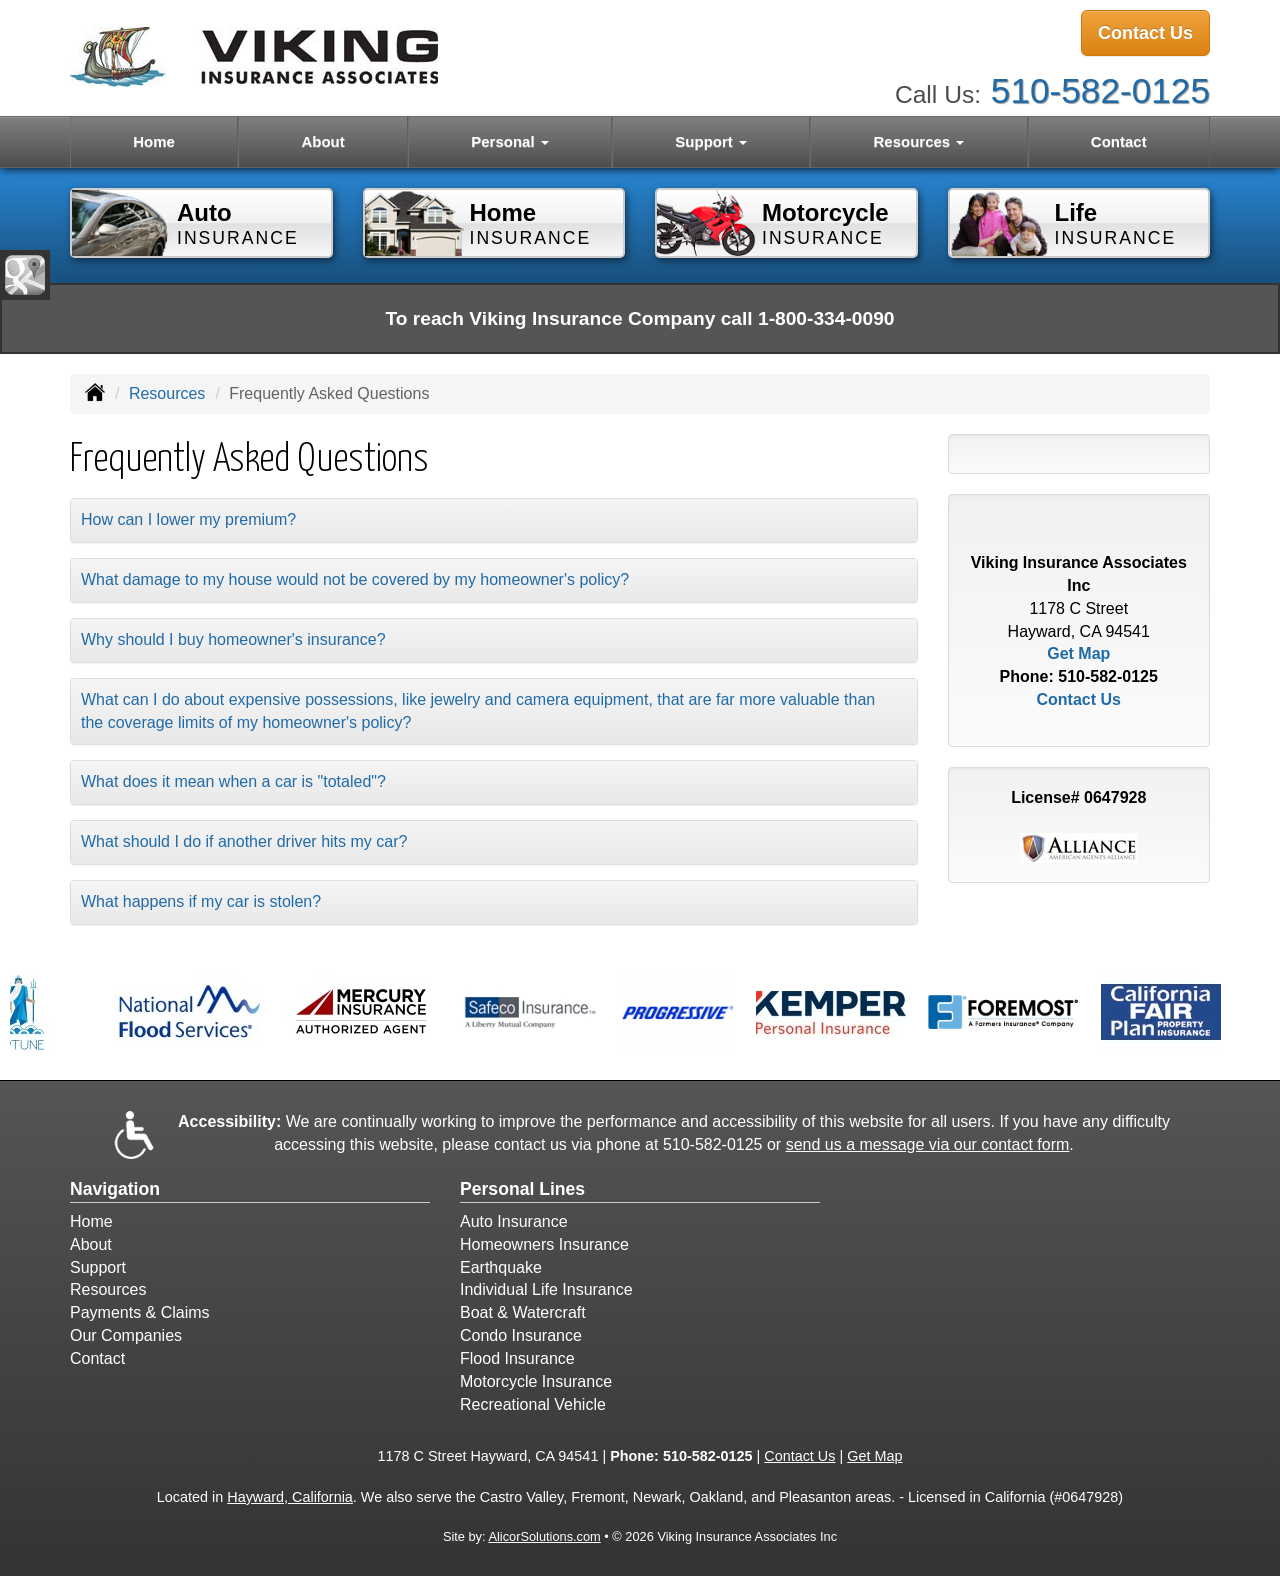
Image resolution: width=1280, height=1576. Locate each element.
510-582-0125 (1100, 90)
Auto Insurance (514, 1221)
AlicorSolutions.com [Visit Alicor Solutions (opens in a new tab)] (544, 1536)
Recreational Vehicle (533, 1404)
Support (98, 1267)
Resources (167, 393)
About (322, 141)
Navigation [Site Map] (115, 1189)
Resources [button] (918, 141)
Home (154, 141)
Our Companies (126, 1335)
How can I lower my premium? (188, 519)
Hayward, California (290, 1497)
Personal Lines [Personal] (522, 1189)
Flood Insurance (517, 1358)
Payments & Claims (140, 1312)
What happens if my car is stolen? (201, 901)
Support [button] (711, 141)
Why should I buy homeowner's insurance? (233, 639)
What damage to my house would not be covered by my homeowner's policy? (355, 579)
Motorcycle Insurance (536, 1381)
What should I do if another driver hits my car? (244, 841)
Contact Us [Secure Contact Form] (1079, 699)
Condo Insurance (521, 1335)
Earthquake (501, 1267)
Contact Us (1145, 33)
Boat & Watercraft (523, 1312)
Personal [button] (510, 141)
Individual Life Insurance (546, 1289)
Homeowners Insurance (544, 1244)
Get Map (1078, 653)
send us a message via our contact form (928, 1144)
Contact (1119, 141)
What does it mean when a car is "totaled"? (233, 781)
